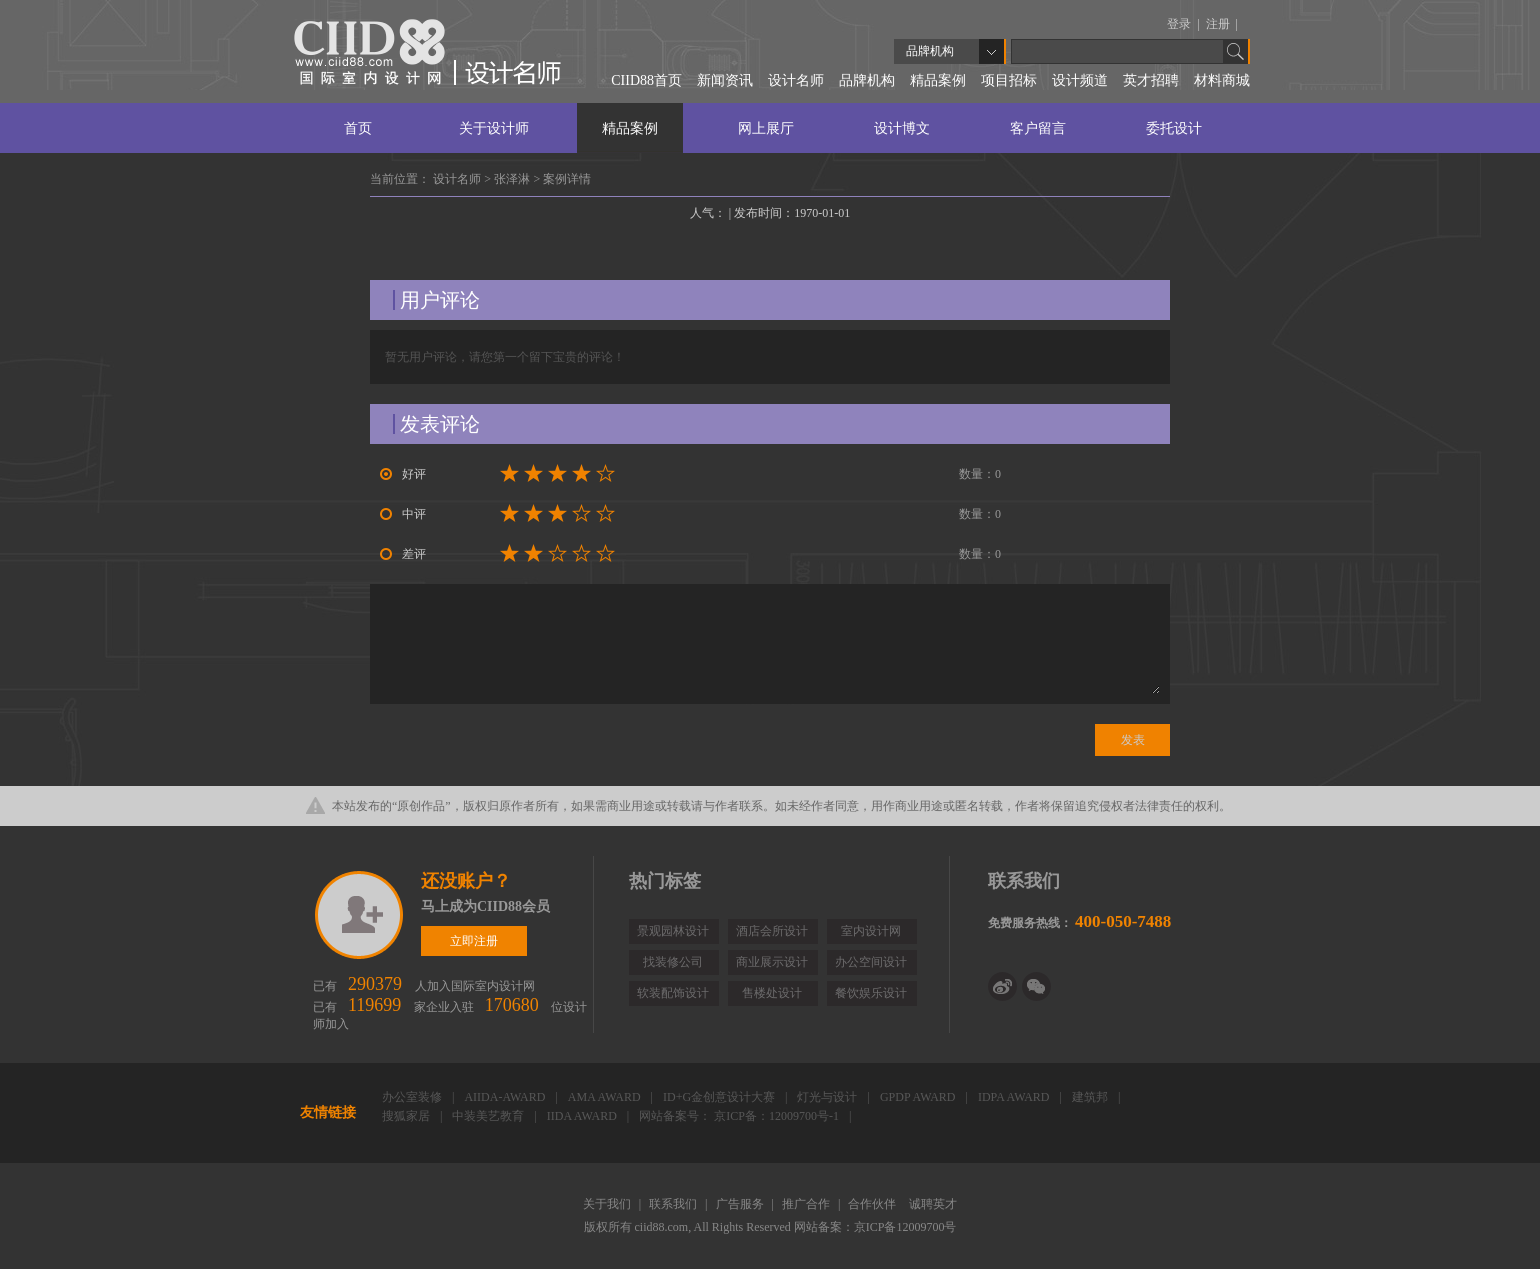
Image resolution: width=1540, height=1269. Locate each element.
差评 (403, 554)
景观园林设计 (673, 931)
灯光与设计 (828, 1097)
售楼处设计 (772, 993)
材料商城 (1222, 80)
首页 (358, 128)
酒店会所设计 (772, 931)
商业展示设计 (772, 962)
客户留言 (1038, 128)
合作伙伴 (873, 1204)
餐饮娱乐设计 (871, 993)
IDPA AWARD (1015, 1097)
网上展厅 (766, 128)
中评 (403, 514)
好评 (403, 474)
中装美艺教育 (489, 1116)
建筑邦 (1091, 1097)
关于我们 (608, 1204)
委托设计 (1174, 128)
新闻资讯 (725, 80)
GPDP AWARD (919, 1097)
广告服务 (741, 1204)
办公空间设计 (871, 962)
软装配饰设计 (673, 993)
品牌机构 (867, 80)
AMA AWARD (606, 1097)
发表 (1133, 740)
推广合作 (807, 1204)
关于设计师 (494, 128)
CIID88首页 (646, 80)
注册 (1219, 24)
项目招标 (1009, 80)
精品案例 (938, 80)
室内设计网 (871, 931)
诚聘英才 (933, 1204)
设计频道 (1080, 80)
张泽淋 (513, 179)
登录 (1180, 24)
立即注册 (360, 915)
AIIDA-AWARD (506, 1097)
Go (1236, 51)
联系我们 (674, 1204)
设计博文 (902, 128)
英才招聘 (1151, 80)
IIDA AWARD (583, 1116)
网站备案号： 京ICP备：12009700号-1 (740, 1116)
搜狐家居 (407, 1116)
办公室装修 (413, 1097)
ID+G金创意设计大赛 (720, 1097)
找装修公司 (673, 962)
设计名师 (796, 80)
